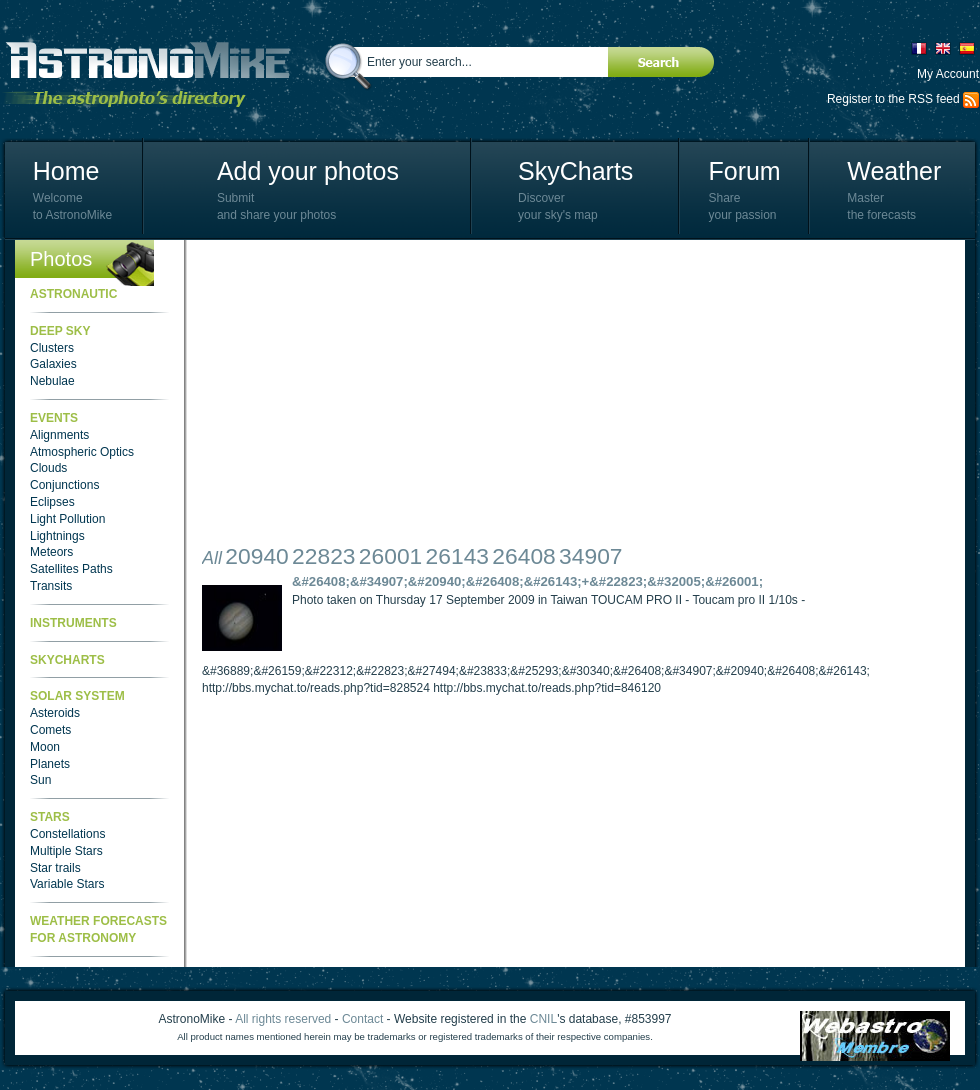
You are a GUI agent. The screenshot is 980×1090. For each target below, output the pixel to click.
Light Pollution (67, 519)
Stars (50, 817)
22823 (323, 556)
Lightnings (57, 536)
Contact (362, 1019)
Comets (50, 730)
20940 (256, 556)
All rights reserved (283, 1019)
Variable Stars (67, 884)
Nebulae (52, 381)
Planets (50, 764)
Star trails (55, 868)
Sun (40, 780)
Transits (51, 586)
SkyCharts (575, 171)
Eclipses (52, 502)
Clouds (48, 468)
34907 (590, 556)
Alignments (59, 435)
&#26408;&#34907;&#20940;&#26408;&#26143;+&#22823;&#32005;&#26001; (527, 581)
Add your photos (308, 171)
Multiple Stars (66, 851)
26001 (390, 556)
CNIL (543, 1019)
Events (54, 418)
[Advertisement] (421, 395)
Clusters (52, 348)
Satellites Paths (71, 569)
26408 (523, 556)
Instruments (73, 623)
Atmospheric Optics (82, 452)
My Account (948, 74)
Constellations (67, 834)
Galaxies (53, 364)
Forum (744, 171)
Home (66, 171)
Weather (894, 171)
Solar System (77, 696)
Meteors (51, 552)
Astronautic (73, 294)
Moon (45, 747)
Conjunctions (64, 485)
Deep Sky (60, 331)
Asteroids (55, 713)
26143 (457, 556)
